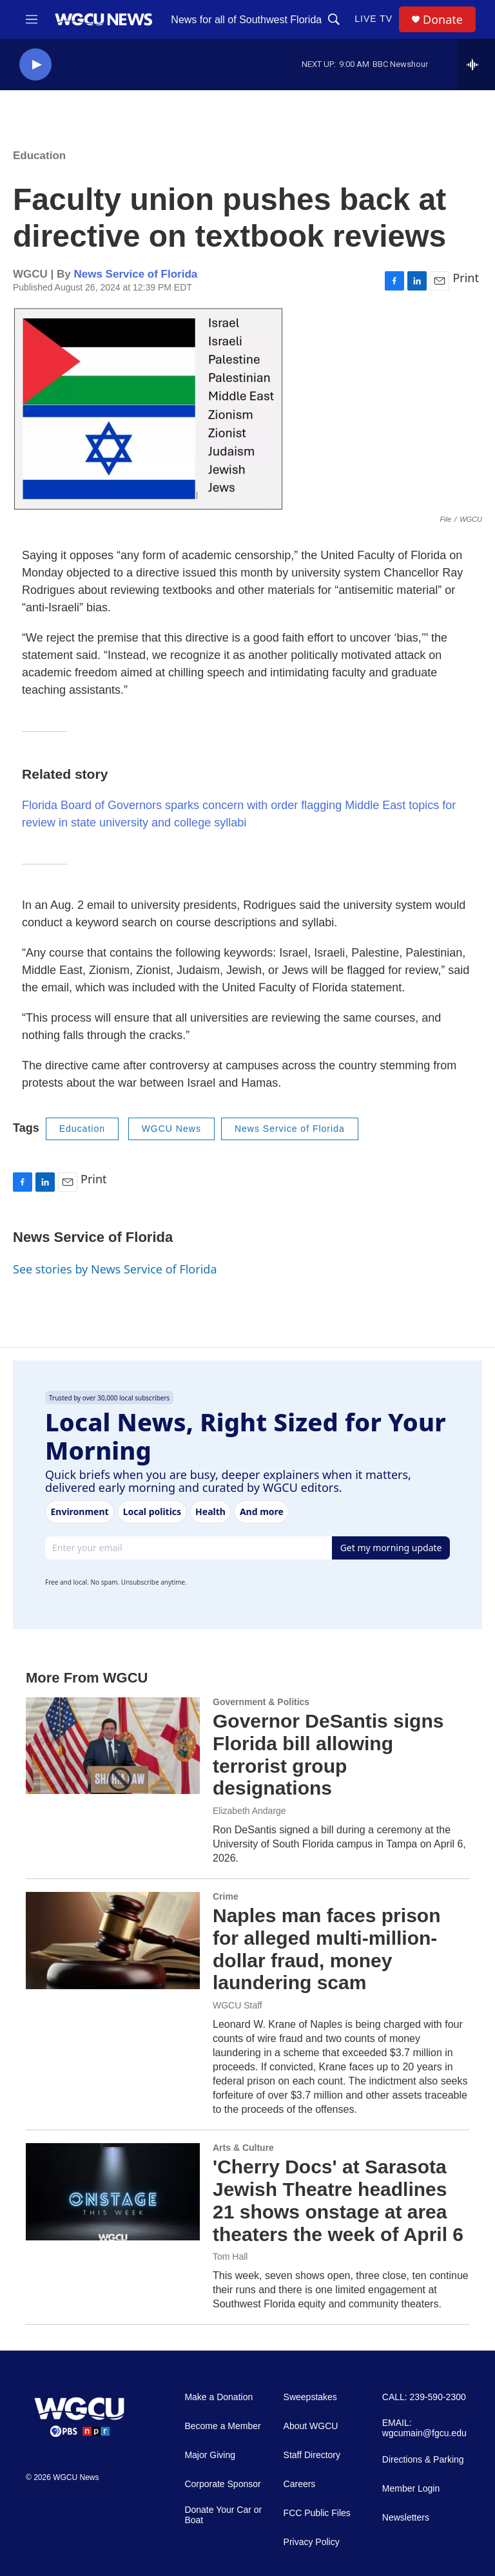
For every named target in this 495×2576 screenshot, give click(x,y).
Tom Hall (230, 2256)
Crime (225, 1896)
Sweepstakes (310, 2397)
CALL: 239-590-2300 (424, 2397)
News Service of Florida (135, 274)
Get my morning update (391, 1547)
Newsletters (405, 2518)
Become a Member (222, 2426)
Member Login (411, 2489)
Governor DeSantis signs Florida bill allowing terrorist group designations (328, 1754)
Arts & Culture (243, 2147)
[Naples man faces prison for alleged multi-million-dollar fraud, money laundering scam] (113, 1940)
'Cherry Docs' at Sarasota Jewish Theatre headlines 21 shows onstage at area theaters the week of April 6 (338, 2200)
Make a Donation (218, 2397)
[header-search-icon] (334, 19)
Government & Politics (261, 1702)
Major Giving (209, 2455)
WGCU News (171, 1128)
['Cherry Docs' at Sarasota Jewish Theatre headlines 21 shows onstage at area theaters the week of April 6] (113, 2191)
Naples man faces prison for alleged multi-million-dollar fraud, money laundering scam (326, 1949)
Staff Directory (312, 2455)
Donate (443, 19)
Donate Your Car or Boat (223, 2515)
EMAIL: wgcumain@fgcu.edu (424, 2428)
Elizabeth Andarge (249, 1811)
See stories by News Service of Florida (115, 1269)
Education (39, 155)
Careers (300, 2484)
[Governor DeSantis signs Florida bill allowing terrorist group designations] (113, 1745)
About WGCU (311, 2426)
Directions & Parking (423, 2460)
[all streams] (476, 64)
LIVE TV (373, 19)
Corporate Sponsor (222, 2484)
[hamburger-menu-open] (31, 19)
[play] (35, 64)
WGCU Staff (237, 2005)
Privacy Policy (312, 2542)
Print (465, 277)
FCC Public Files (317, 2513)
